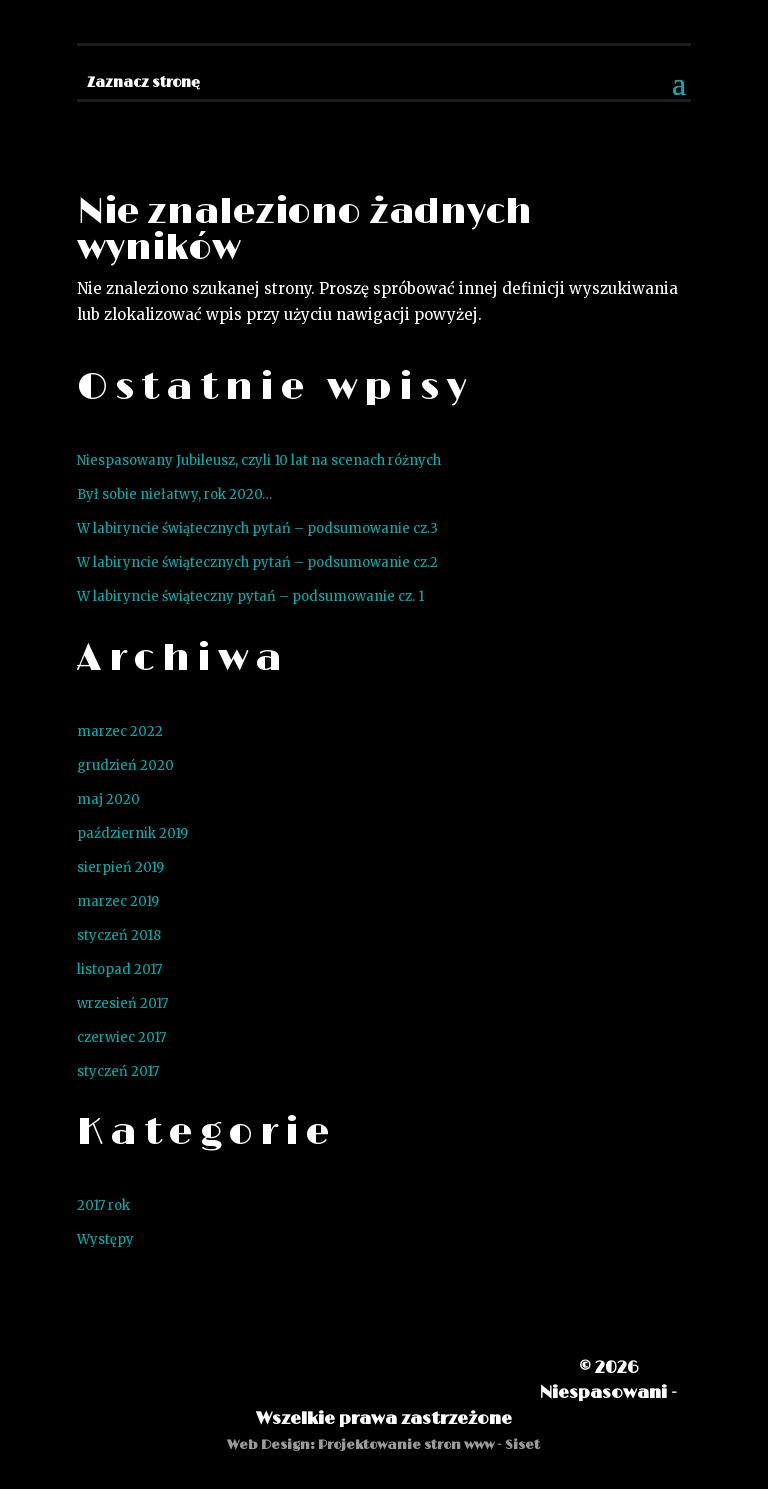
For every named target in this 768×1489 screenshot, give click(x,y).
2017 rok (103, 1205)
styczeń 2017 (118, 1071)
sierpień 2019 (120, 867)
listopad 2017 (119, 969)
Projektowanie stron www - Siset (429, 1445)
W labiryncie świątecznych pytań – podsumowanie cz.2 (257, 562)
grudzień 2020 (125, 765)
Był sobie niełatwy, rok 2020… (174, 494)
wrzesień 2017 (122, 1003)
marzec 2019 (118, 901)
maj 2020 (108, 799)
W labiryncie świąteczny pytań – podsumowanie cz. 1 (250, 596)
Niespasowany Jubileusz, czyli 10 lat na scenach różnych (259, 460)
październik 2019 (132, 833)
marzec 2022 (120, 731)
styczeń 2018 (119, 935)
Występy (105, 1239)
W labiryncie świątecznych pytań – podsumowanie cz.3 (257, 528)
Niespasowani (603, 1393)
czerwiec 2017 (121, 1037)
